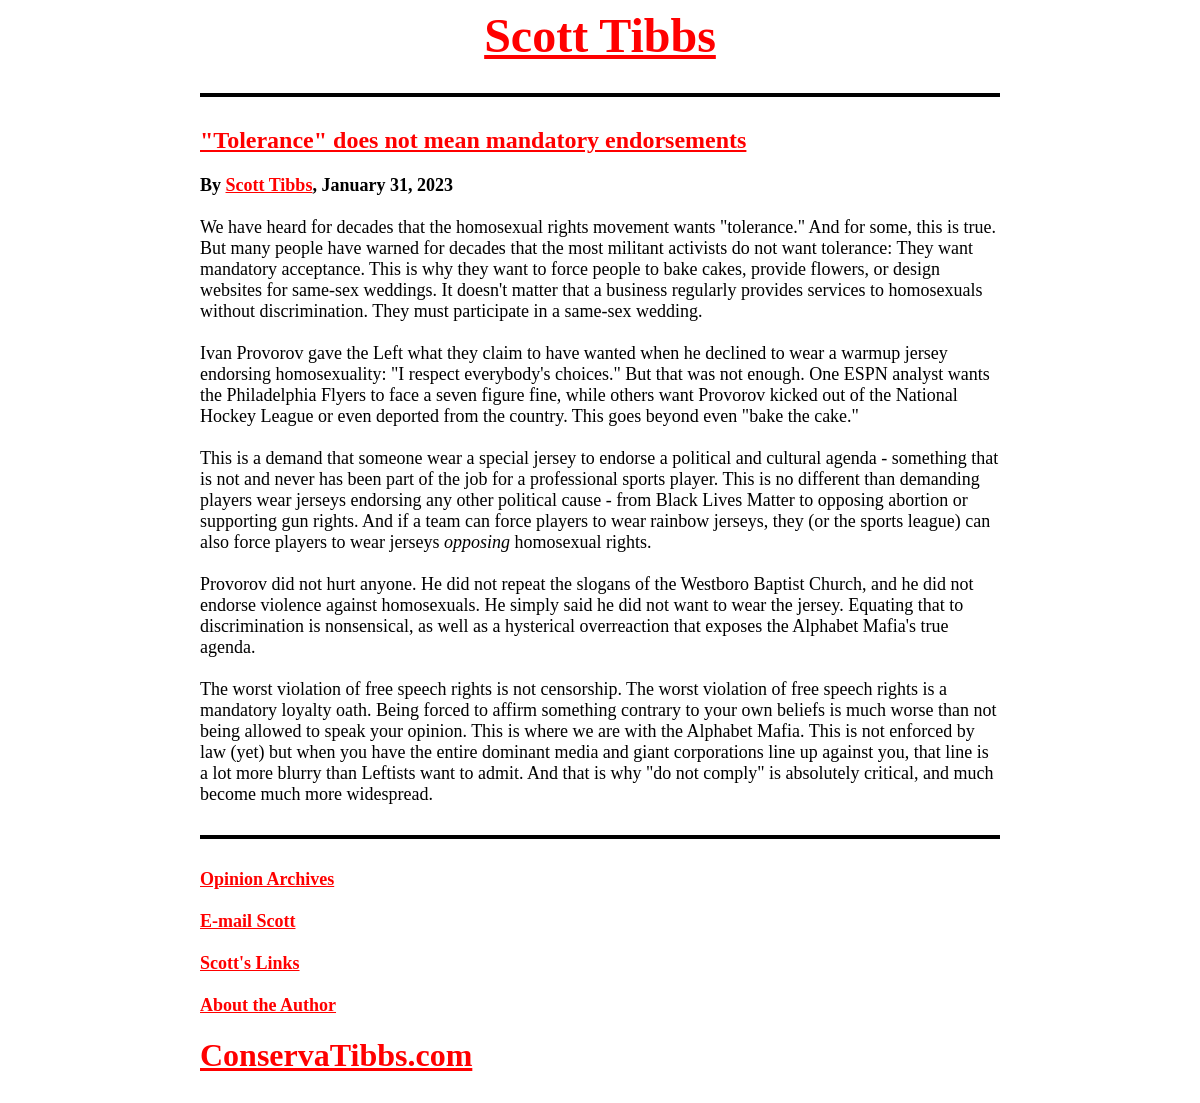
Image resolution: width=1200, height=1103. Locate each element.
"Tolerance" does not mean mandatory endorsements (473, 140)
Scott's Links (250, 963)
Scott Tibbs (600, 35)
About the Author (268, 1005)
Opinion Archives (267, 879)
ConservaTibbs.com (336, 1055)
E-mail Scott (247, 921)
